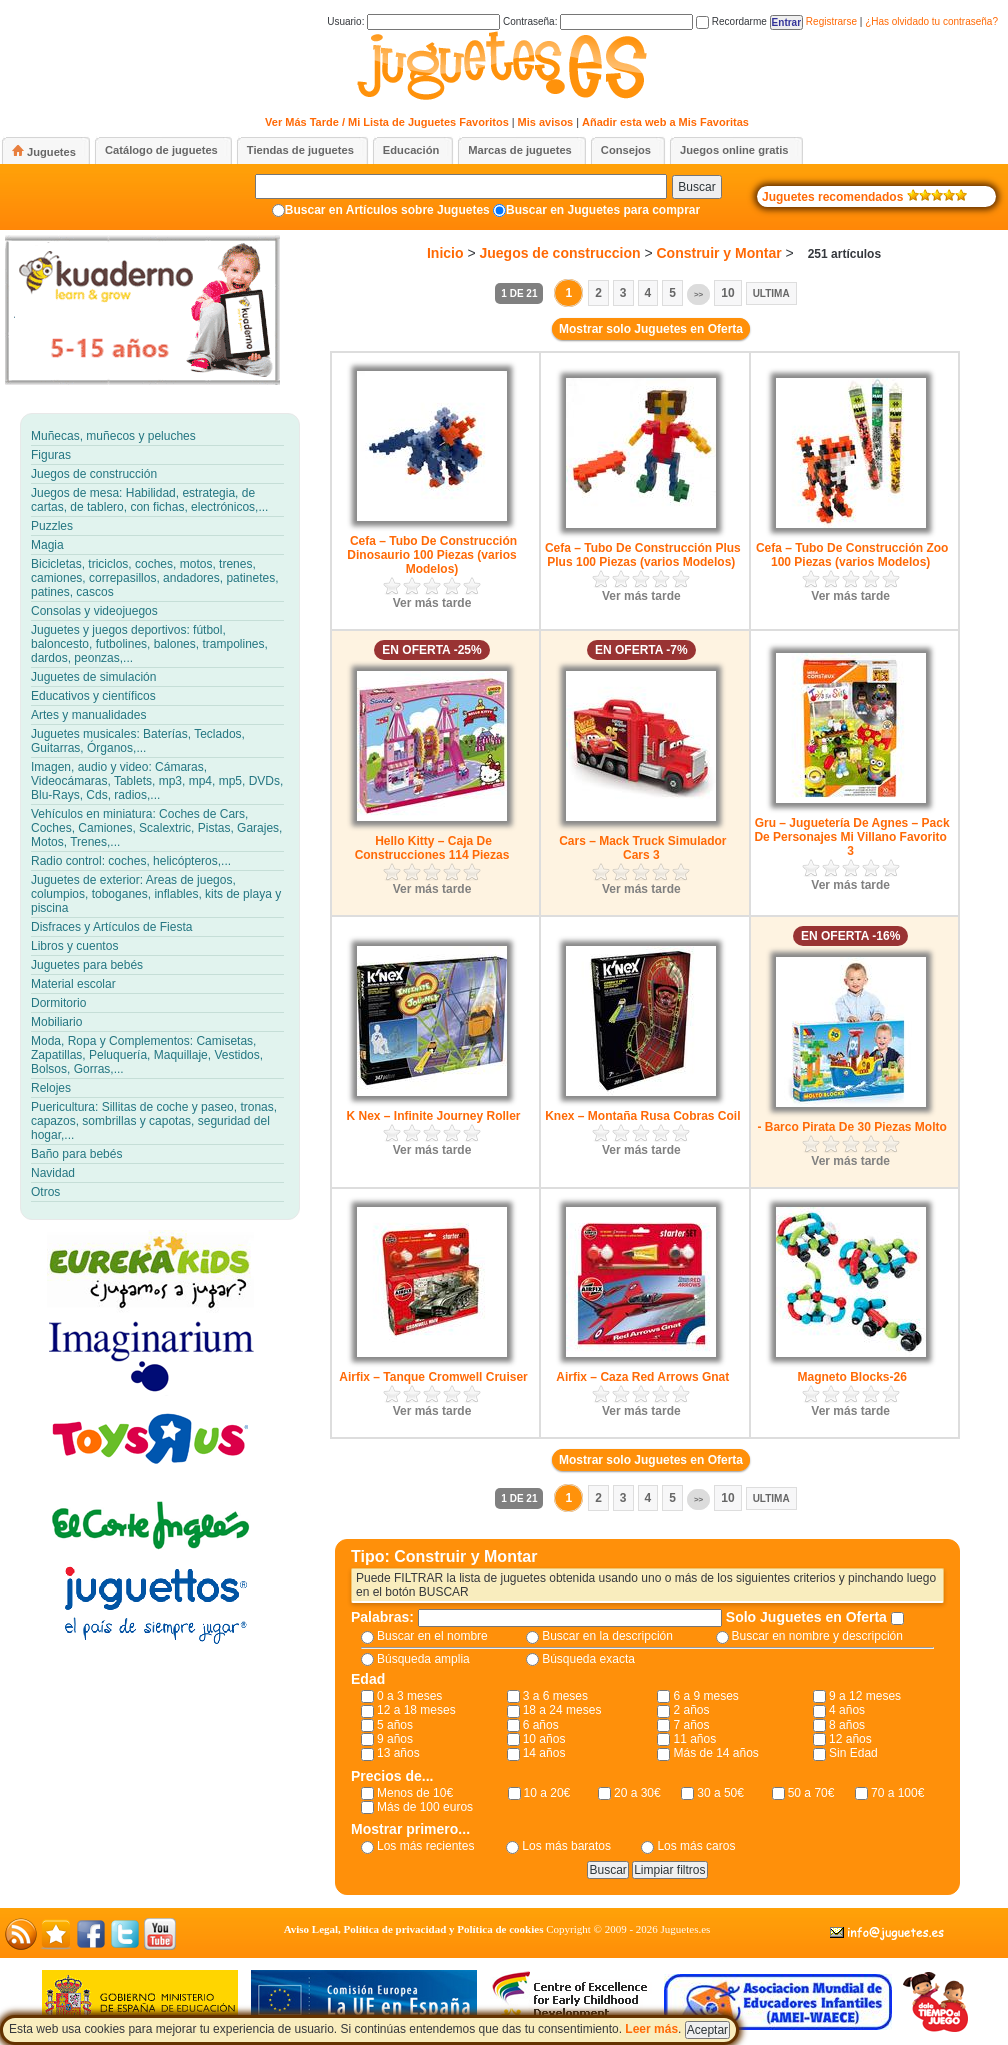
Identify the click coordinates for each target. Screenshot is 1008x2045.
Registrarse (831, 21)
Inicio (445, 253)
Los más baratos (566, 1846)
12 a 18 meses (416, 1710)
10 (727, 293)
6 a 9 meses (705, 1696)
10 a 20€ (547, 1793)
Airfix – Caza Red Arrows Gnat (642, 1377)
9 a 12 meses (865, 1696)
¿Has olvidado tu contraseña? (931, 21)
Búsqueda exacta (588, 1659)
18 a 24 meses (562, 1710)
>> (698, 294)
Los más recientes (425, 1846)
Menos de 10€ (415, 1793)
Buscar (696, 187)
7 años (691, 1725)
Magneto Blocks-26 (851, 1377)
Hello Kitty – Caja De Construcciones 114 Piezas (432, 848)
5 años (395, 1725)
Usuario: (413, 21)
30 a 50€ (720, 1793)
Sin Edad (853, 1753)
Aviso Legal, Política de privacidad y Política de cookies (414, 1929)
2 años (691, 1710)
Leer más (651, 2029)
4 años (847, 1710)
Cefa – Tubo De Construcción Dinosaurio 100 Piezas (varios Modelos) (432, 555)
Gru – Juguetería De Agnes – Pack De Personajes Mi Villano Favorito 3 (851, 837)
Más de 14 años (715, 1753)
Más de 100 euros (425, 1807)
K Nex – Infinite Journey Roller (433, 1116)
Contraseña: (598, 21)
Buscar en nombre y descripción (817, 1636)
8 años (847, 1725)
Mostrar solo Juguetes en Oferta (651, 329)
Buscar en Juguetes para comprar (603, 210)
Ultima (771, 293)
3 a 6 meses (555, 1696)
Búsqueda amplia (423, 1659)
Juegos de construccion (559, 253)
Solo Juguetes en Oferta (808, 1617)
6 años (541, 1725)
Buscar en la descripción (607, 1636)
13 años (398, 1753)
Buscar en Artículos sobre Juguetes (387, 210)
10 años (544, 1739)
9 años (395, 1739)
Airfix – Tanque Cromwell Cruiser (433, 1377)
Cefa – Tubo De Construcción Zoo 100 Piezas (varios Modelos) (852, 555)
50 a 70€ (811, 1793)
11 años (694, 1739)
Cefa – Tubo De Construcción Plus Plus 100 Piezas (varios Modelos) (643, 555)
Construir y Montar (718, 253)
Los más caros (696, 1846)
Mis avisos (546, 122)
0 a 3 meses (409, 1696)
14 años (544, 1753)
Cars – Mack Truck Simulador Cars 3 (642, 848)
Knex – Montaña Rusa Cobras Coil (642, 1116)
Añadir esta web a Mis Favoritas (665, 122)
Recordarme (731, 21)
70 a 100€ (897, 1793)
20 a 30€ (637, 1793)
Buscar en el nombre (432, 1636)
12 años (850, 1739)
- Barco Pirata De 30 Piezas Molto (851, 1127)
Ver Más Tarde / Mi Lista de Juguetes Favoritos (387, 122)
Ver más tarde (432, 603)
